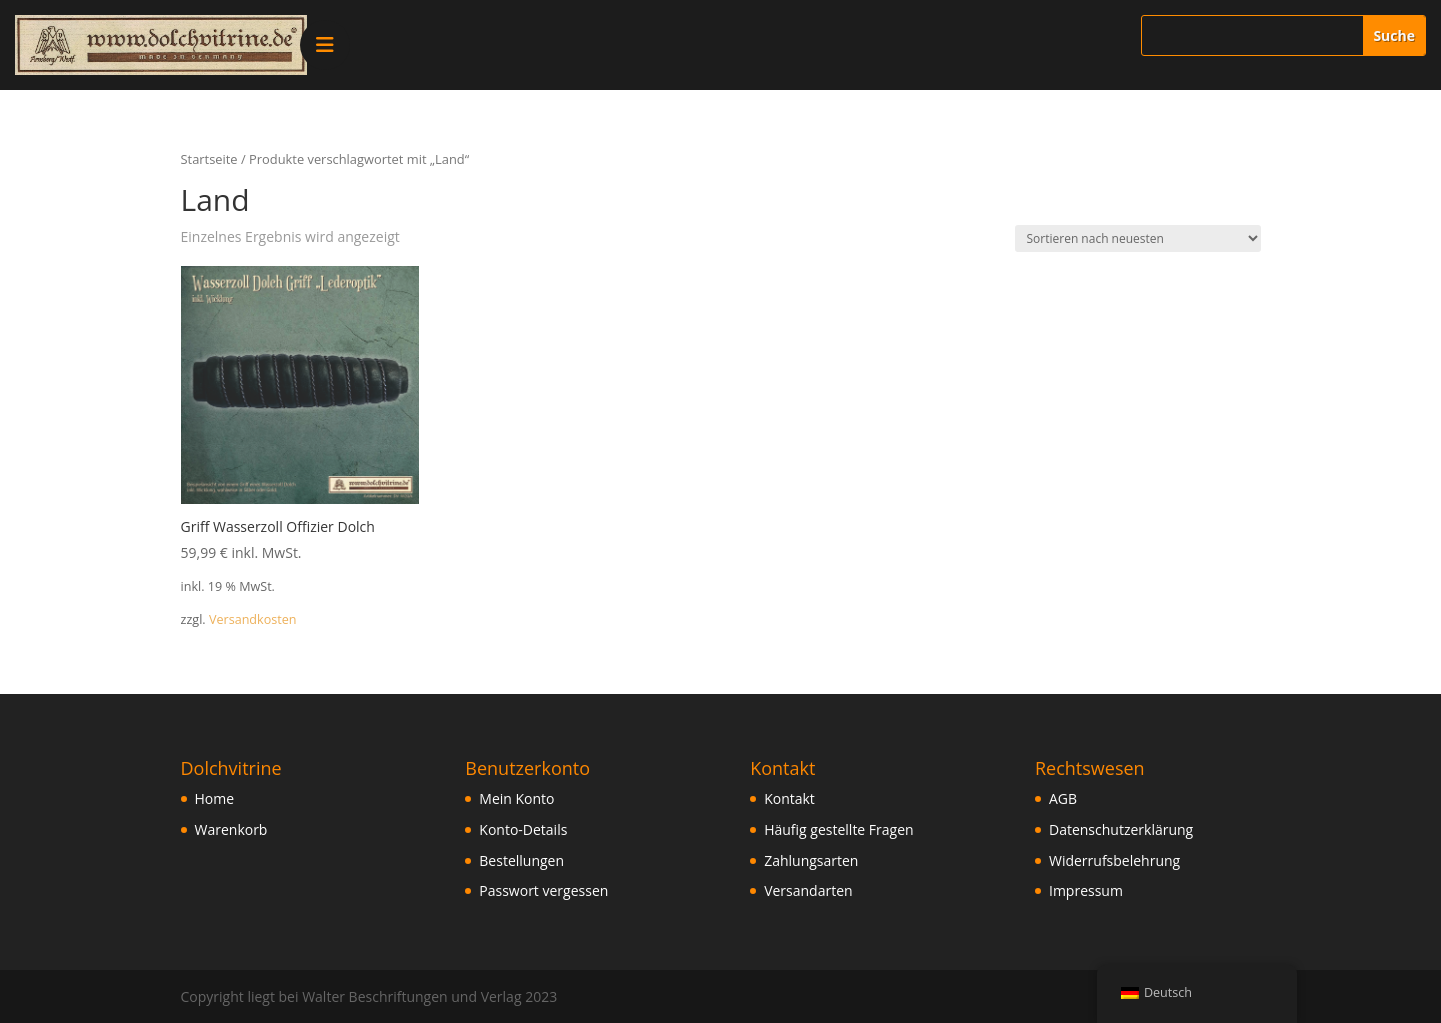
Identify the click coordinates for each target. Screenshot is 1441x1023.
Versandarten (808, 890)
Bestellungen (521, 860)
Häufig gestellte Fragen (839, 829)
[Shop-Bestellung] (1138, 238)
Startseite (209, 159)
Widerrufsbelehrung (1114, 860)
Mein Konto (516, 798)
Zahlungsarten (811, 860)
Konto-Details (523, 829)
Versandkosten (253, 619)
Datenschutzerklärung (1121, 829)
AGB (1063, 798)
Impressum (1086, 890)
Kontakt (789, 798)
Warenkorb (231, 829)
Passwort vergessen (543, 890)
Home (215, 798)
